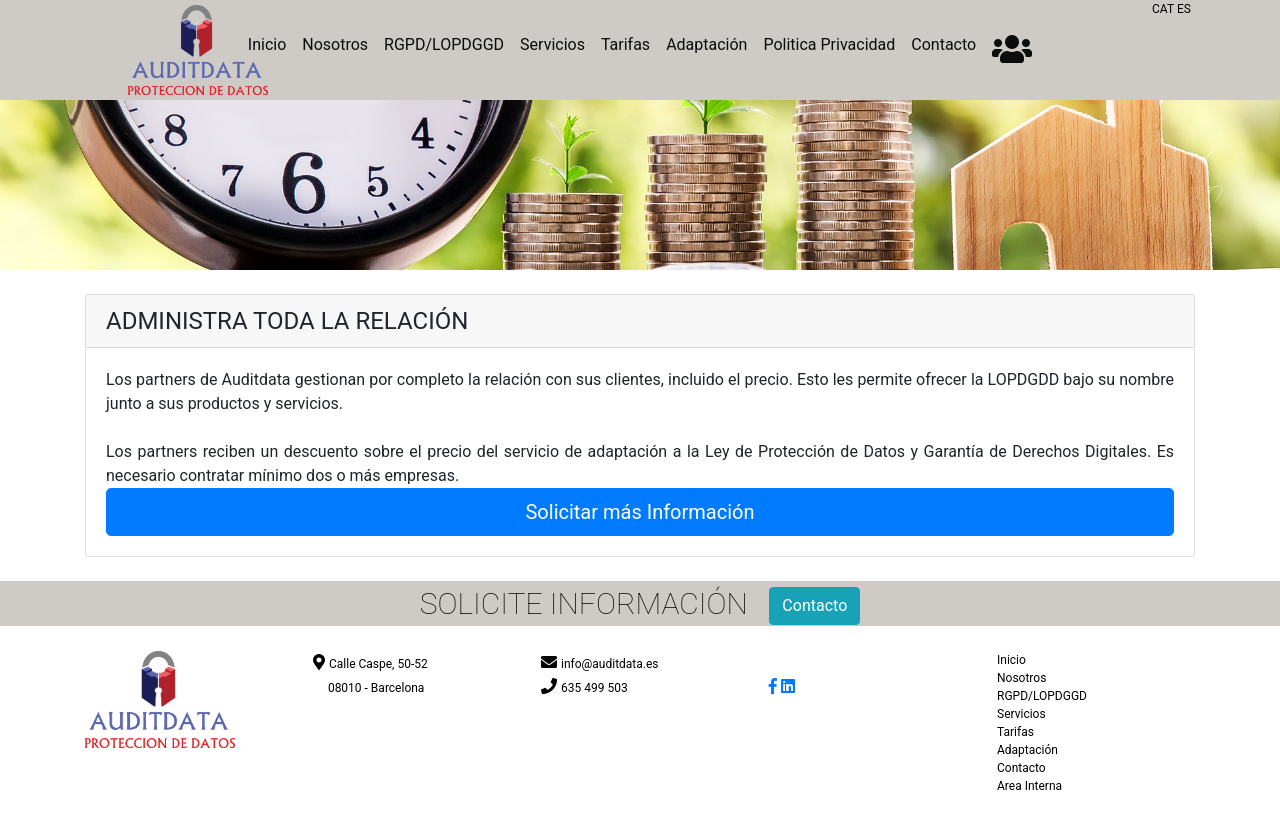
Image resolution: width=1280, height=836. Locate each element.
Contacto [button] (814, 605)
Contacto (943, 44)
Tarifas (625, 44)
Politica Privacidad (829, 44)
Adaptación (706, 44)
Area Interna (1029, 786)
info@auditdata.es (610, 664)
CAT (1163, 9)
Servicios (552, 44)
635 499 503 (594, 688)
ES (1184, 9)
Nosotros (335, 44)
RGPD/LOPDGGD (444, 44)
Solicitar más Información (639, 512)
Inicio (1011, 660)
